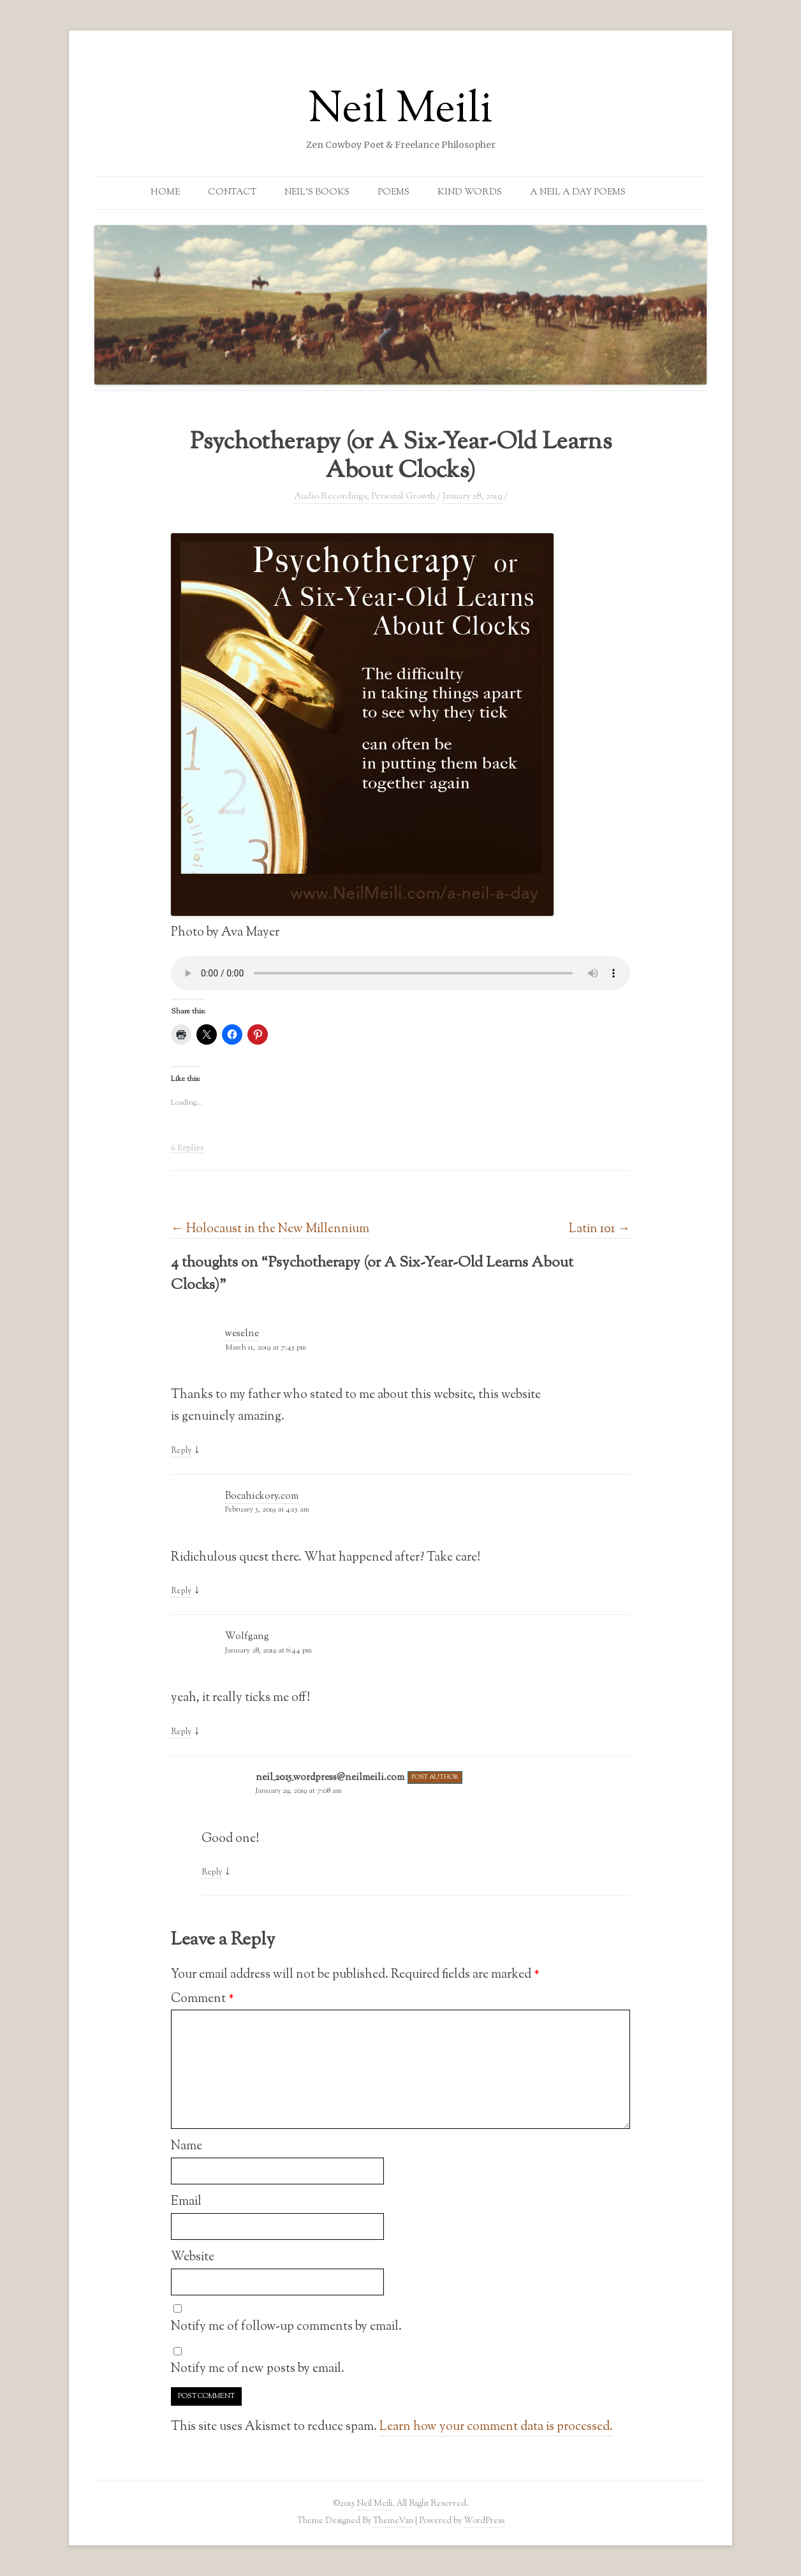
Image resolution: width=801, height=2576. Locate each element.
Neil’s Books (316, 192)
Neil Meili (400, 111)
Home (165, 192)
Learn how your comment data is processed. (496, 2427)
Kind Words (469, 192)
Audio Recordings (330, 496)
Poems (393, 192)
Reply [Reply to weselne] (181, 1451)
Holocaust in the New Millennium (270, 1229)
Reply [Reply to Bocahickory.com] (181, 1591)
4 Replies (187, 1148)
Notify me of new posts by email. (257, 2369)
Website (192, 2257)
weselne (242, 1334)
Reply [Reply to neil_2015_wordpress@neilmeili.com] (212, 1872)
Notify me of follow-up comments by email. (286, 2327)
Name (186, 2146)
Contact (232, 192)
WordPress (484, 2521)
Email (186, 2202)
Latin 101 (599, 1229)
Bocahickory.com (261, 1496)
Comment (202, 1999)
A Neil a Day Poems (578, 192)
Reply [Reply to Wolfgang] (181, 1732)
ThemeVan (393, 2521)
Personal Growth (403, 496)
